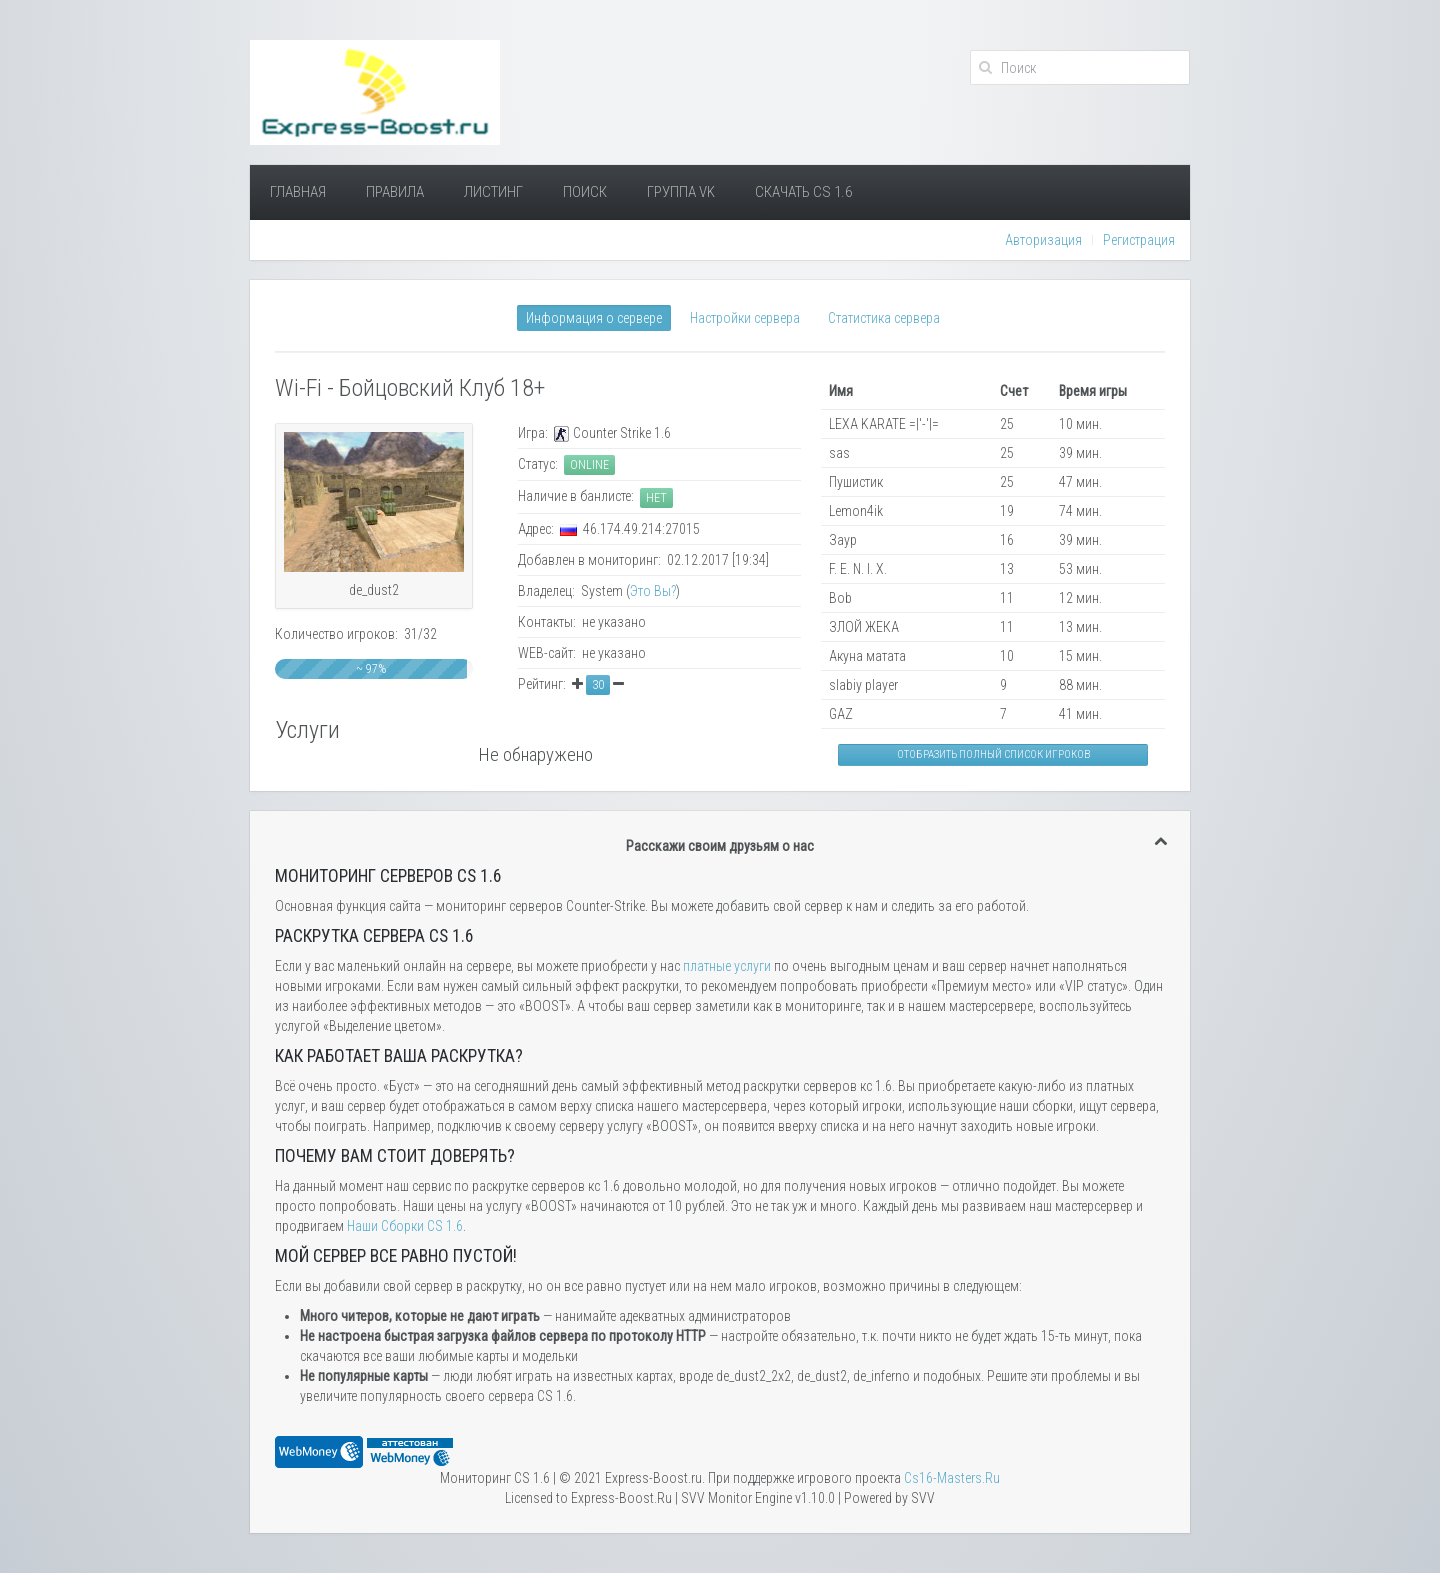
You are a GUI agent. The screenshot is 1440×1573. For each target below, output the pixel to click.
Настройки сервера (745, 318)
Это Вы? (653, 591)
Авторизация (1043, 240)
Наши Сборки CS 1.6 (405, 1226)
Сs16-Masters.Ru (952, 1478)
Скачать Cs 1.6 (803, 192)
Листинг (493, 192)
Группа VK (681, 192)
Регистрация (1139, 240)
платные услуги (727, 966)
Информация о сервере (594, 318)
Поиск (585, 192)
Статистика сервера (884, 318)
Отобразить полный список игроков (993, 754)
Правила (395, 192)
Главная (298, 192)
